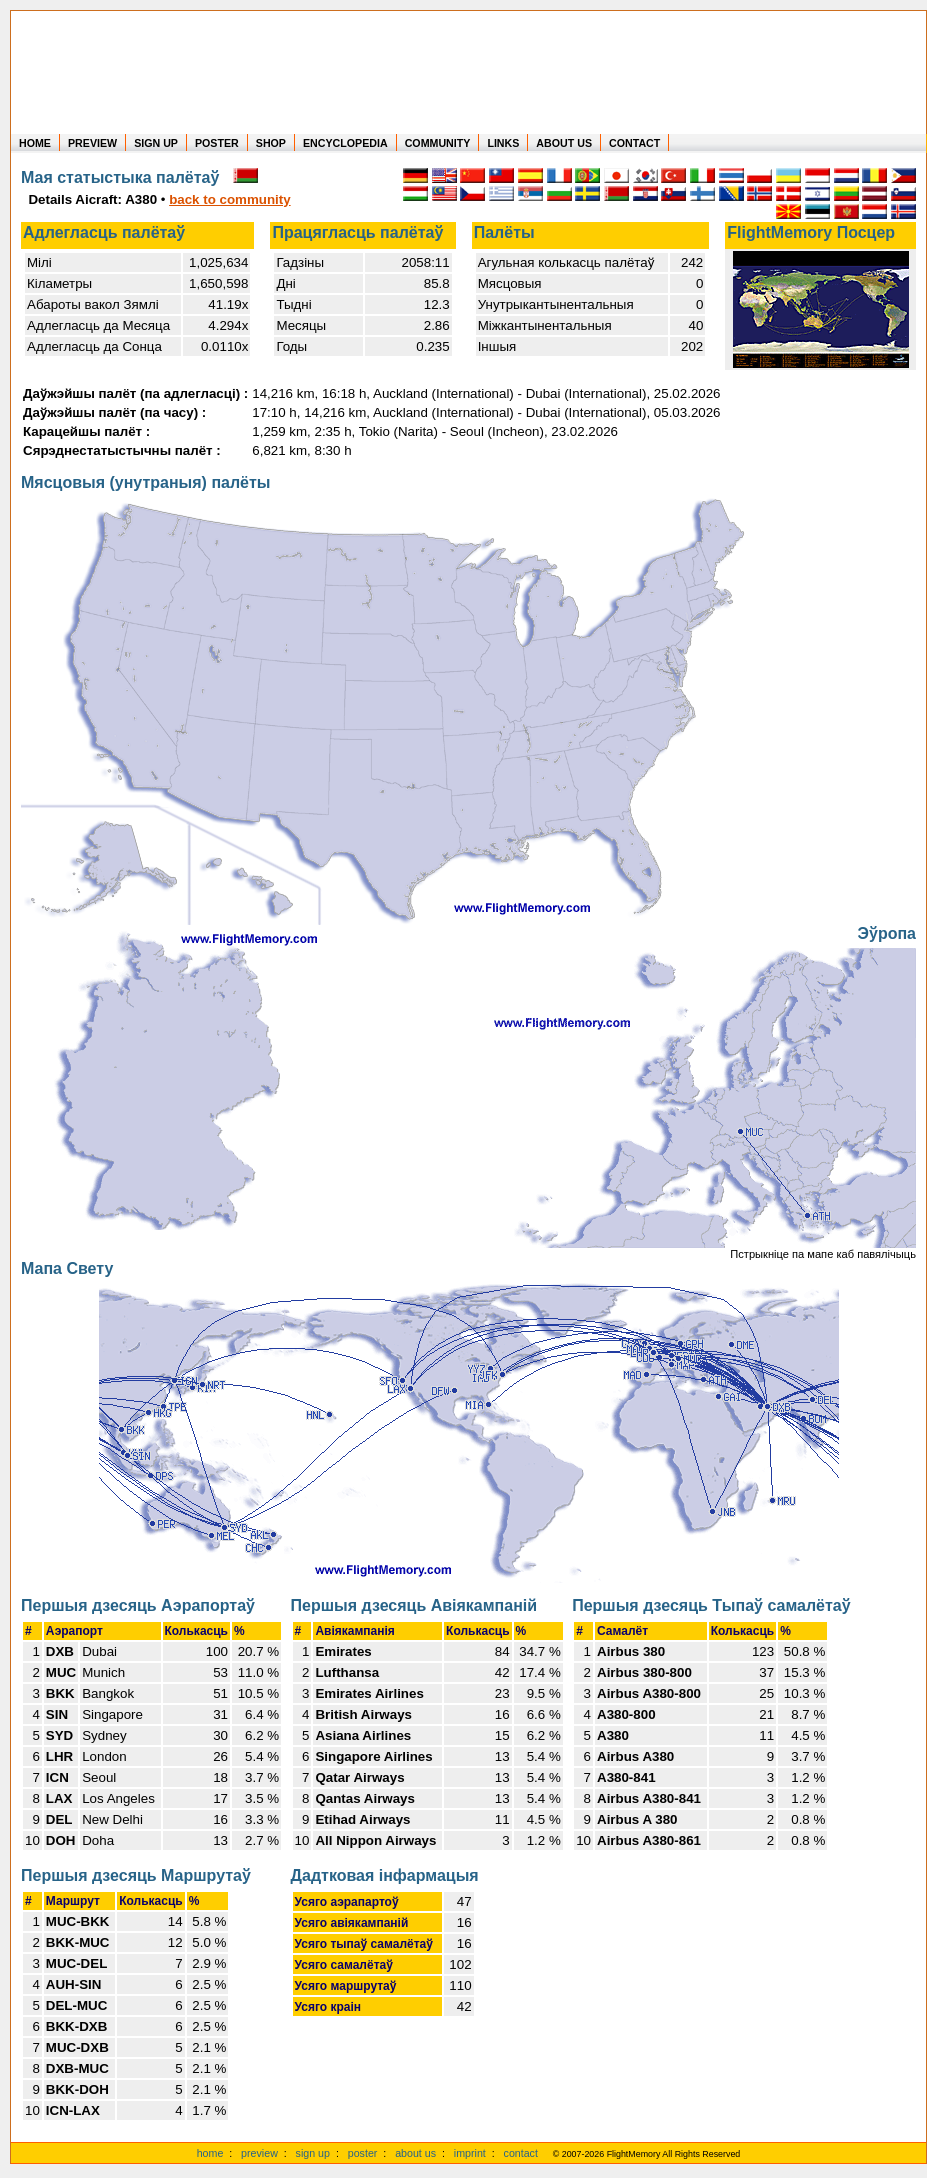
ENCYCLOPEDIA (345, 143)
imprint (470, 2153)
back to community (229, 199)
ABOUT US (564, 143)
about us (415, 2153)
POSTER (217, 143)
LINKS (503, 143)
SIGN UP (156, 143)
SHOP (271, 143)
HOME (35, 143)
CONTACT (634, 143)
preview (259, 2153)
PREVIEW (92, 143)
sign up (313, 2153)
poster (363, 2153)
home (210, 2153)
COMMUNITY (438, 143)
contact (521, 2153)
